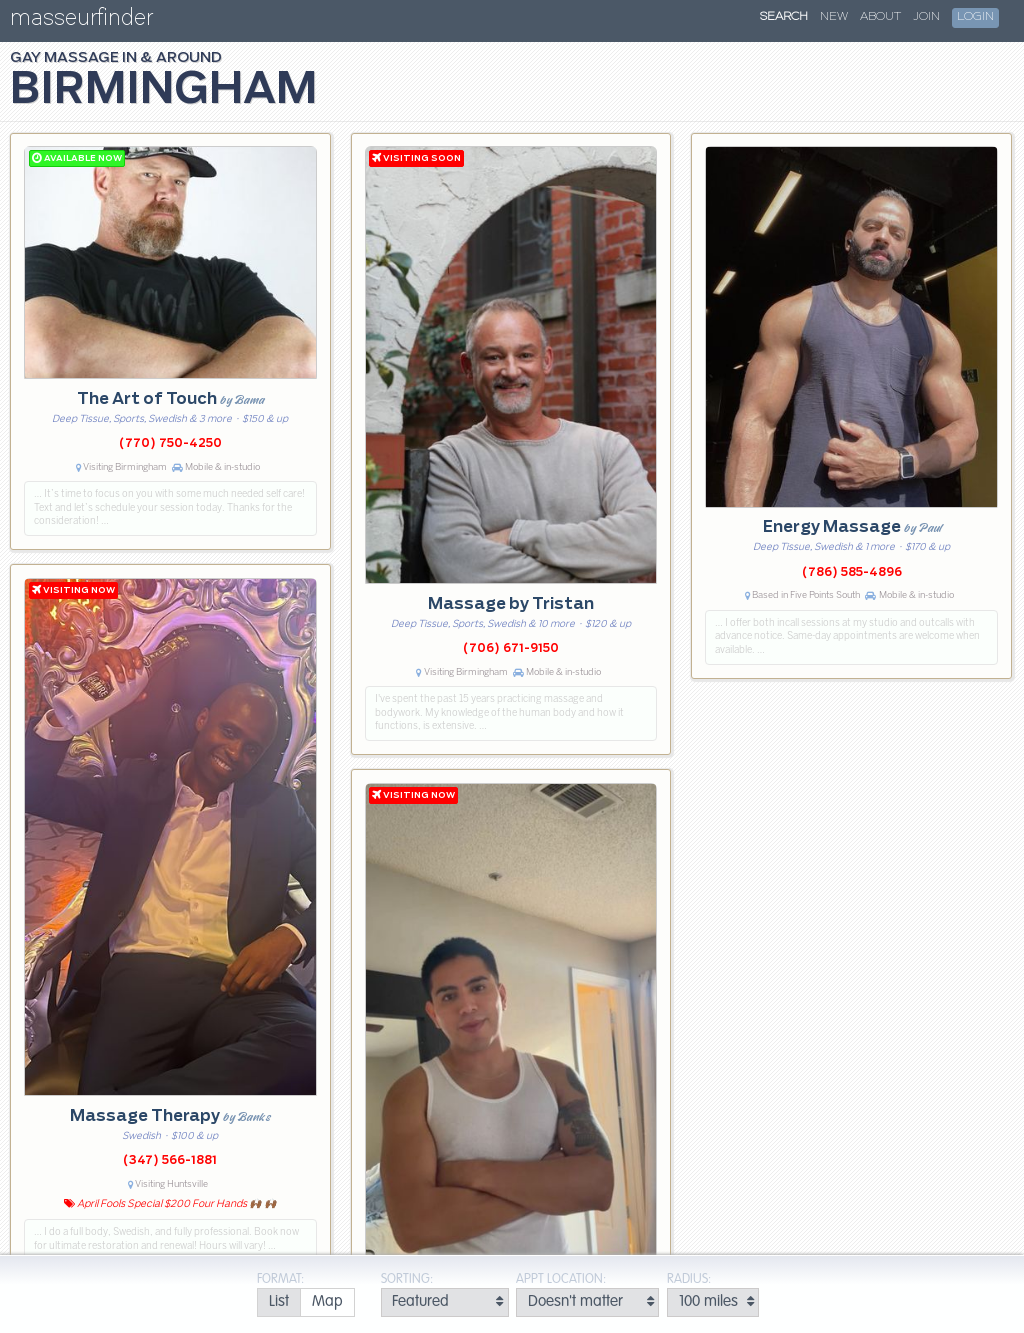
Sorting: (407, 1279)
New (834, 17)
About (880, 17)
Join (926, 17)
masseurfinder (81, 21)
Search (784, 17)
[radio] (278, 1302)
